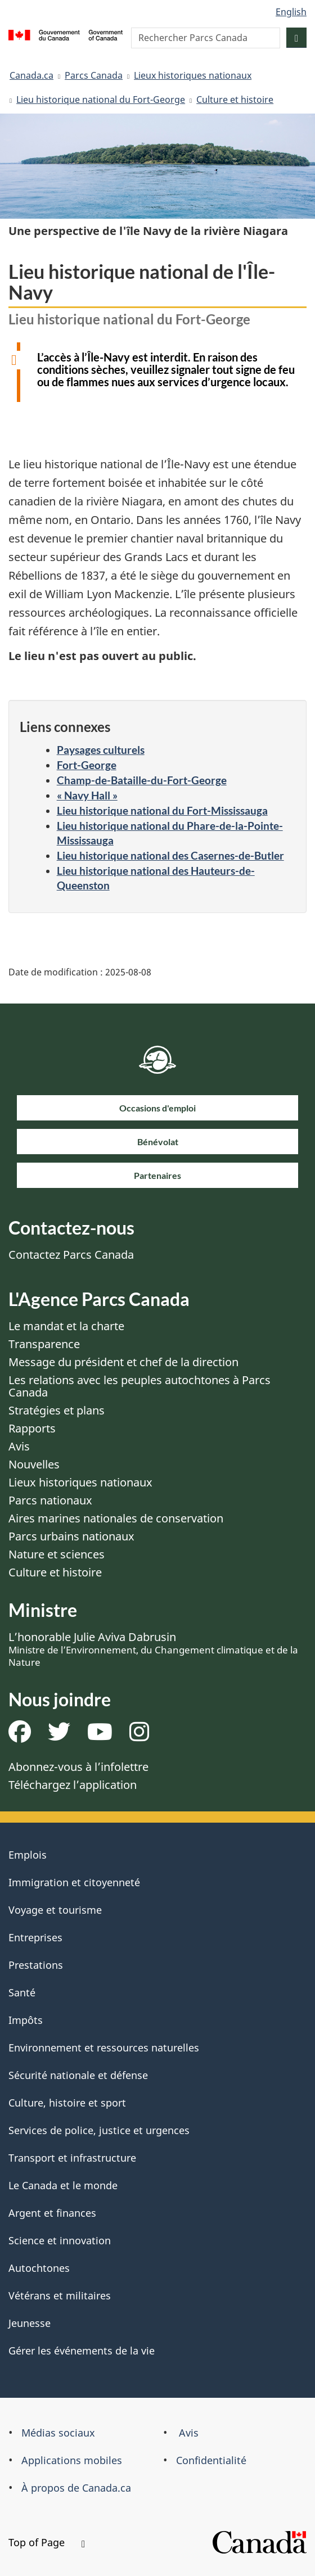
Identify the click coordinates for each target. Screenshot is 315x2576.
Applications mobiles (71, 2460)
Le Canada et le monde (63, 2185)
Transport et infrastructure (72, 2157)
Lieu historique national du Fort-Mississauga (162, 810)
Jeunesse (29, 2323)
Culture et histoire (234, 99)
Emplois (27, 1854)
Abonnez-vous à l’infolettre (78, 1766)
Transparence (44, 1344)
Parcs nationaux (50, 1500)
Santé (21, 1992)
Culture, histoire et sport (67, 2102)
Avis (19, 1446)
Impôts (25, 2020)
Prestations (35, 1965)
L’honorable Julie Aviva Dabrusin (153, 1649)
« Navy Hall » (87, 795)
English (291, 12)
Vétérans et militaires (59, 2295)
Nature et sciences (56, 1554)
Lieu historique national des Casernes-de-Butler (170, 855)
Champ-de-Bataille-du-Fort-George (142, 780)
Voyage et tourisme (55, 1910)
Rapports (32, 1428)
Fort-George (86, 764)
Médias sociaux (58, 2432)
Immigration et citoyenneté (74, 1882)
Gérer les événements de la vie (81, 2350)
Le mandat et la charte (66, 1326)
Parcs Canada (94, 75)
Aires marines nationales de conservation (115, 1518)
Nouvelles (34, 1464)
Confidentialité (211, 2460)
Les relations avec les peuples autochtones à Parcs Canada (139, 1386)
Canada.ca (31, 75)
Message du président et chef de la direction (123, 1362)
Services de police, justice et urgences (99, 2130)
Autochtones (39, 2268)
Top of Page (46, 2542)
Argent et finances (52, 2213)
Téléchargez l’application (72, 1784)
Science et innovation (59, 2240)
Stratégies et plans (56, 1410)
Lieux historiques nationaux (192, 75)
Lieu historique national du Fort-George (100, 99)
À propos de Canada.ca (76, 2487)
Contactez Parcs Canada (71, 1254)
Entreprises (35, 1937)
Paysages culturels (101, 749)
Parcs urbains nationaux (71, 1536)
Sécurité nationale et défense (78, 2075)
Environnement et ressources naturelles (103, 2047)
